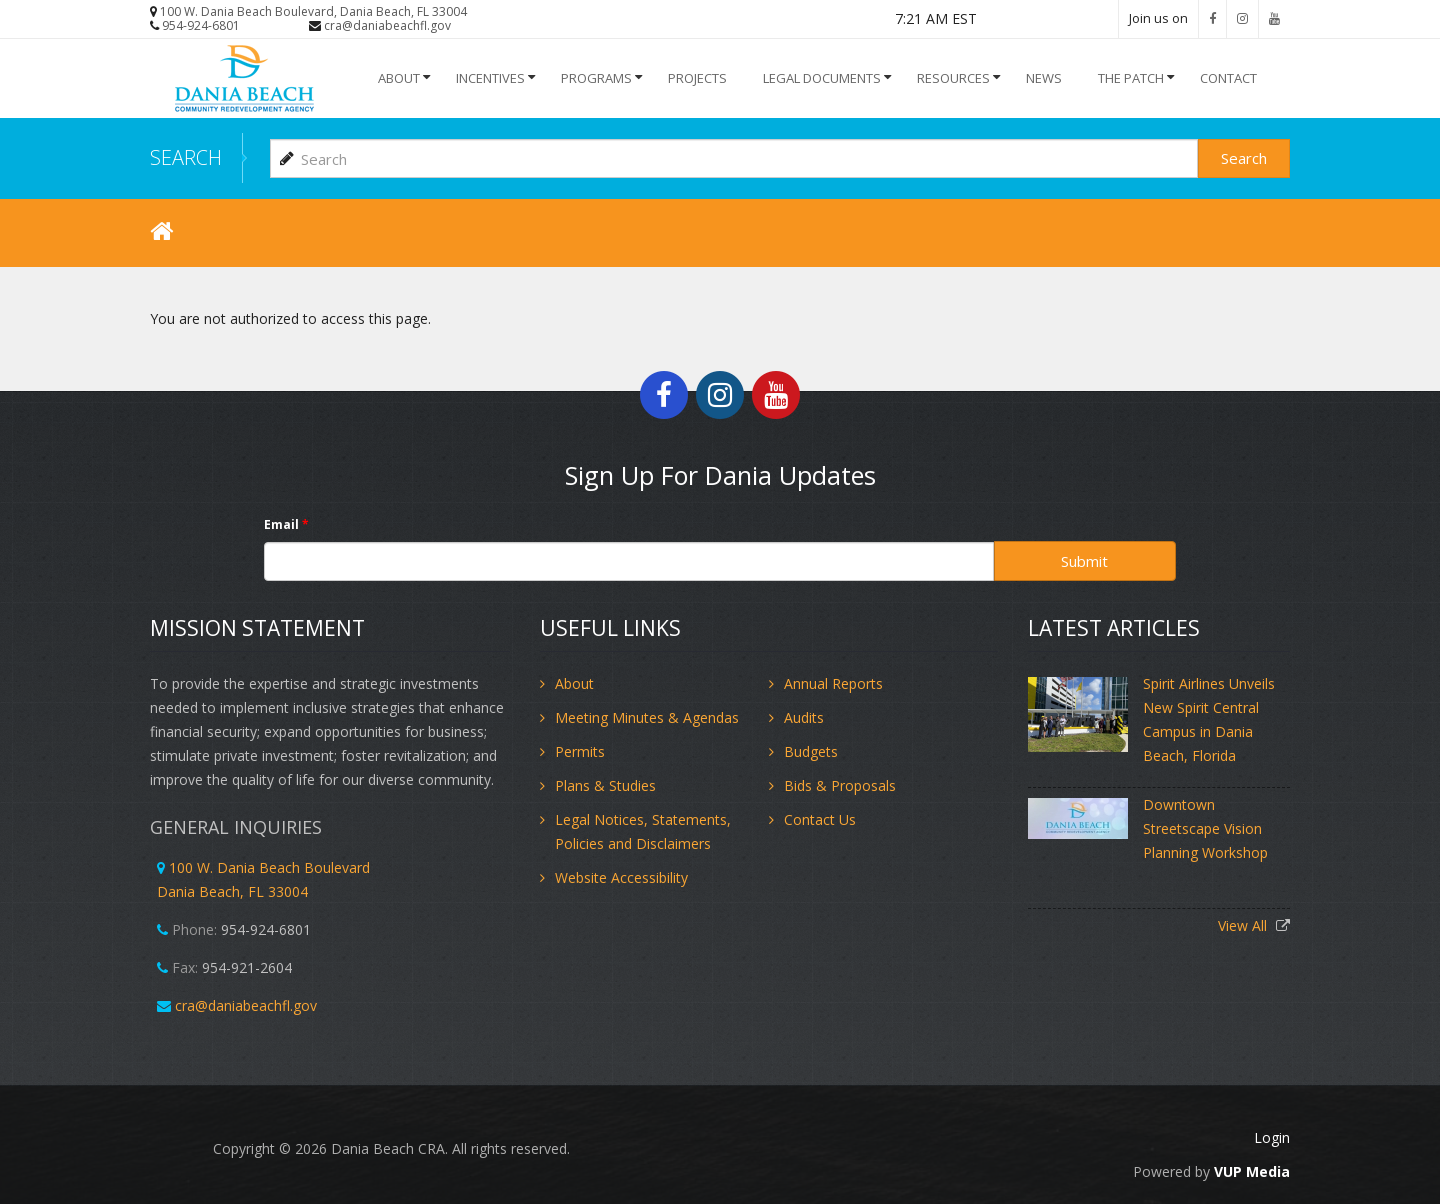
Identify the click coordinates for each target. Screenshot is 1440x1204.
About (399, 78)
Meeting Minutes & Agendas (647, 717)
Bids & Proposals (840, 785)
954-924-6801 (201, 25)
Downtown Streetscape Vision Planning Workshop (1205, 828)
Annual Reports (833, 683)
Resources (953, 78)
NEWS (1044, 78)
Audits (804, 717)
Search (1244, 158)
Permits (580, 751)
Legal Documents (822, 78)
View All (1244, 925)
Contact (1228, 78)
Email (286, 524)
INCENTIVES (490, 78)
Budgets (811, 751)
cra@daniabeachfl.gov (387, 25)
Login (1272, 1137)
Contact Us (820, 819)
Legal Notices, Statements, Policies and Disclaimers (643, 831)
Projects (697, 78)
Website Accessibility (621, 877)
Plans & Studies (605, 785)
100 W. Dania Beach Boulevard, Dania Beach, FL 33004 (313, 11)
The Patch (1131, 78)
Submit (1084, 561)
